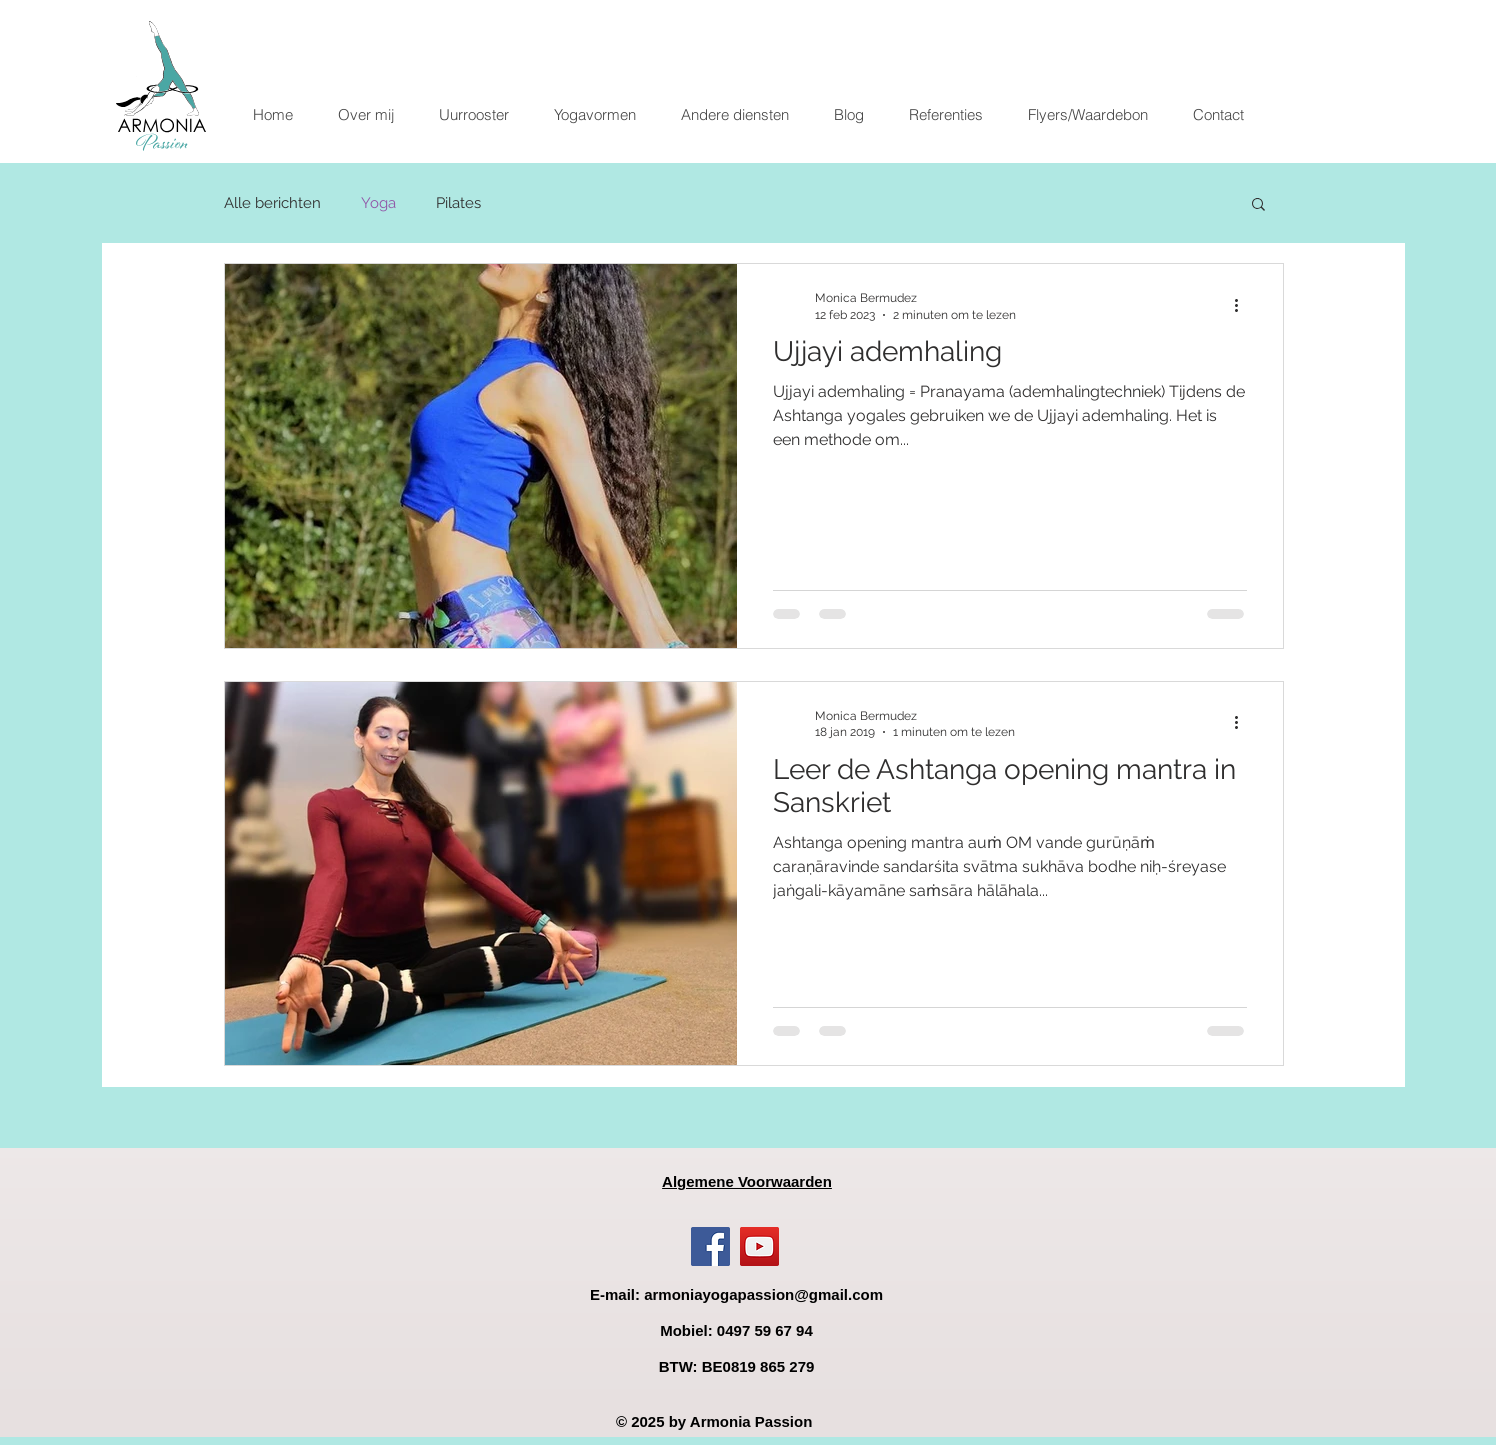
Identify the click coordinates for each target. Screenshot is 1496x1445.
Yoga (378, 203)
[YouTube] (759, 1246)
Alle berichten (272, 203)
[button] (594, 115)
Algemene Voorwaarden (747, 1181)
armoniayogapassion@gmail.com (763, 1294)
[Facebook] (710, 1246)
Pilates (458, 203)
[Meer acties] (1244, 305)
